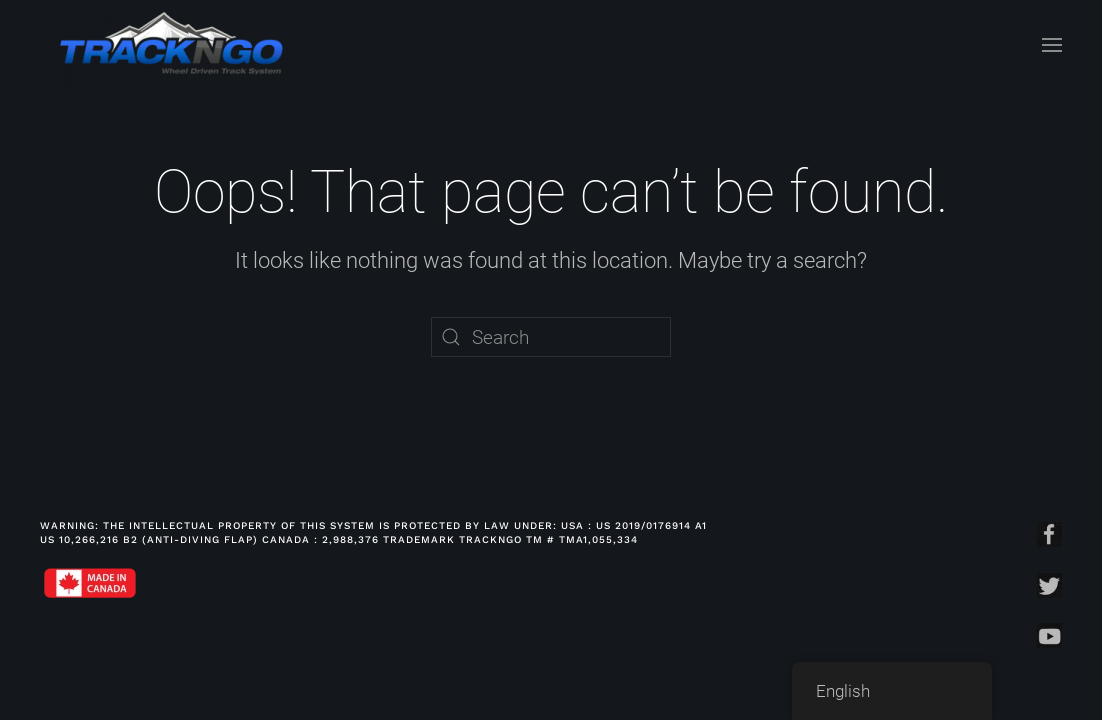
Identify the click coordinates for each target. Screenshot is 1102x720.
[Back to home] (171, 45)
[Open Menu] (1052, 45)
